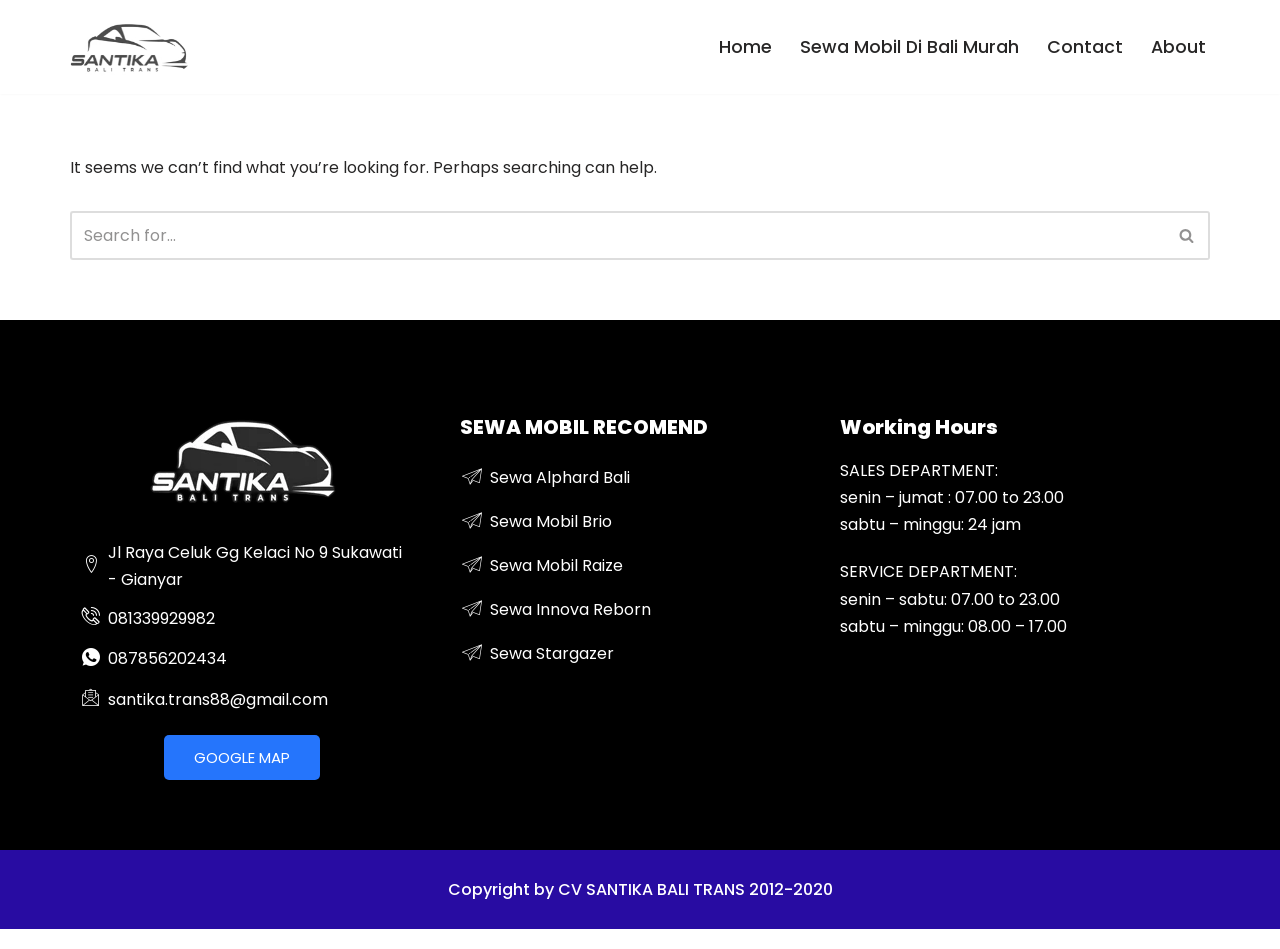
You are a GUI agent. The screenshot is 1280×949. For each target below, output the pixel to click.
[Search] (617, 235)
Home (745, 47)
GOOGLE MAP (242, 757)
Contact (1085, 47)
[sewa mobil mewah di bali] (130, 47)
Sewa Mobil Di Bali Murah (909, 47)
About (1178, 47)
